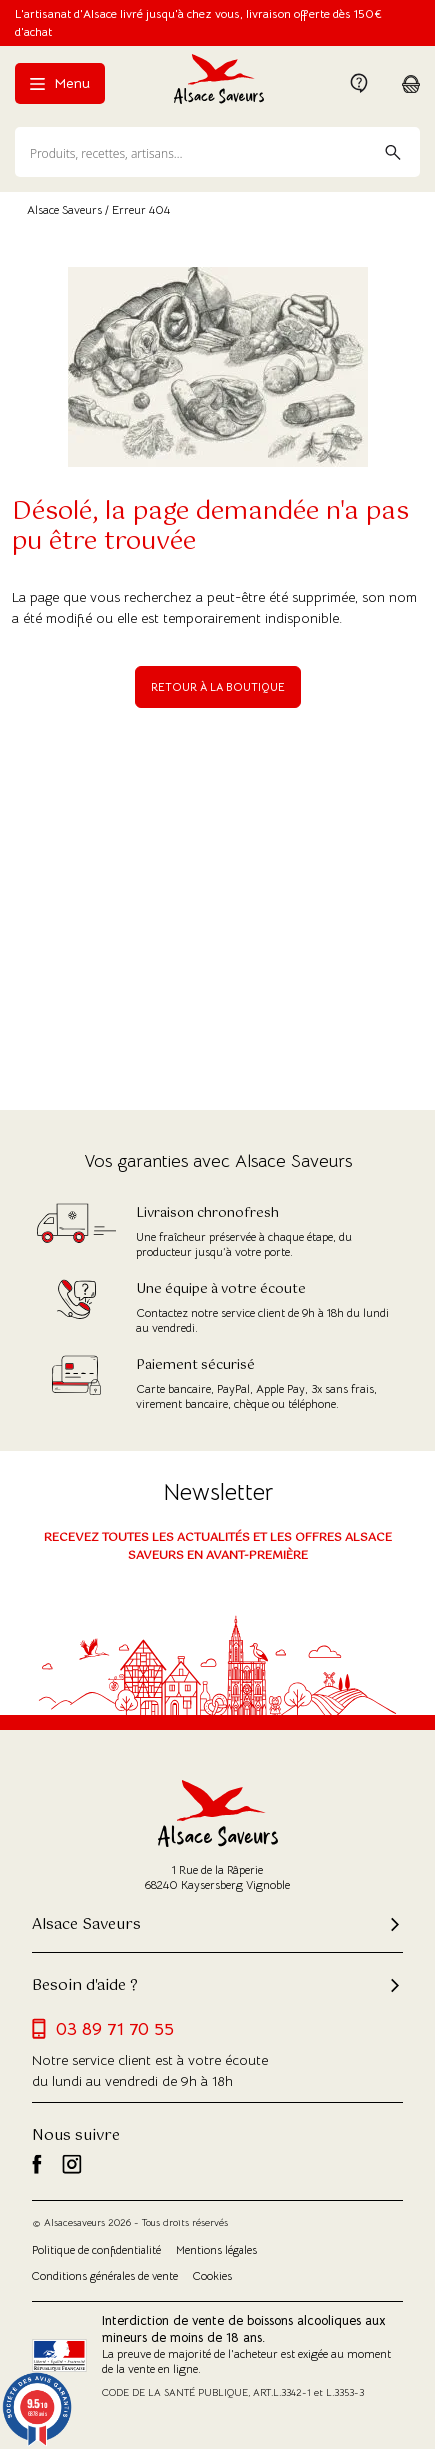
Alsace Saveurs (64, 209)
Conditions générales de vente (105, 2276)
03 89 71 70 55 (103, 2029)
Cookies (212, 2276)
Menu (60, 83)
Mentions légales (216, 2250)
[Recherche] (217, 152)
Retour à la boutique (218, 687)
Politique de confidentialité (96, 2250)
